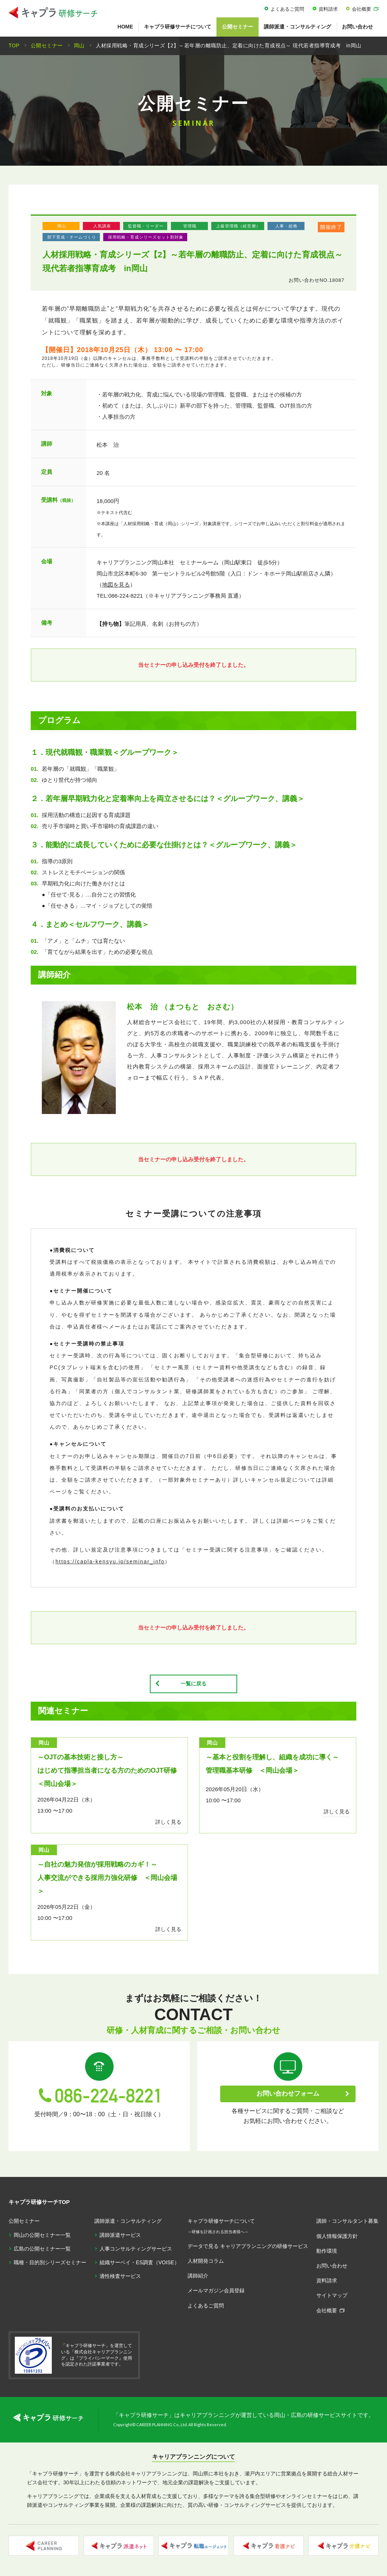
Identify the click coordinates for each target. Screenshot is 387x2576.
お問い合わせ (357, 27)
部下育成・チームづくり (71, 237)
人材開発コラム (206, 2261)
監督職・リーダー (146, 226)
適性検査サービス (120, 2277)
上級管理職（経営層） (238, 226)
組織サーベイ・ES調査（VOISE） (139, 2263)
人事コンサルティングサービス (136, 2249)
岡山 (61, 226)
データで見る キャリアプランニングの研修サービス (248, 2246)
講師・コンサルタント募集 (347, 2222)
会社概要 (361, 9)
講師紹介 (198, 2276)
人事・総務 (286, 226)
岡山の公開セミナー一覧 (42, 2235)
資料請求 (328, 9)
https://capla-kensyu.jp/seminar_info (110, 1561)
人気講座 (102, 226)
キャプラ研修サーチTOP (39, 2202)
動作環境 (326, 2251)
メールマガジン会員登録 (216, 2291)
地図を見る (116, 584)
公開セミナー (237, 27)
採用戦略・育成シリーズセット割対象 (146, 237)
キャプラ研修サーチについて (177, 27)
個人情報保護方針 (337, 2236)
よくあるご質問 (287, 9)
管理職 (189, 226)
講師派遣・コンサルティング (297, 27)
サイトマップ (331, 2296)
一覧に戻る (194, 1684)
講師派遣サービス (120, 2235)
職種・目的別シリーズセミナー (50, 2263)
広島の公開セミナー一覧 (42, 2249)
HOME (125, 27)
